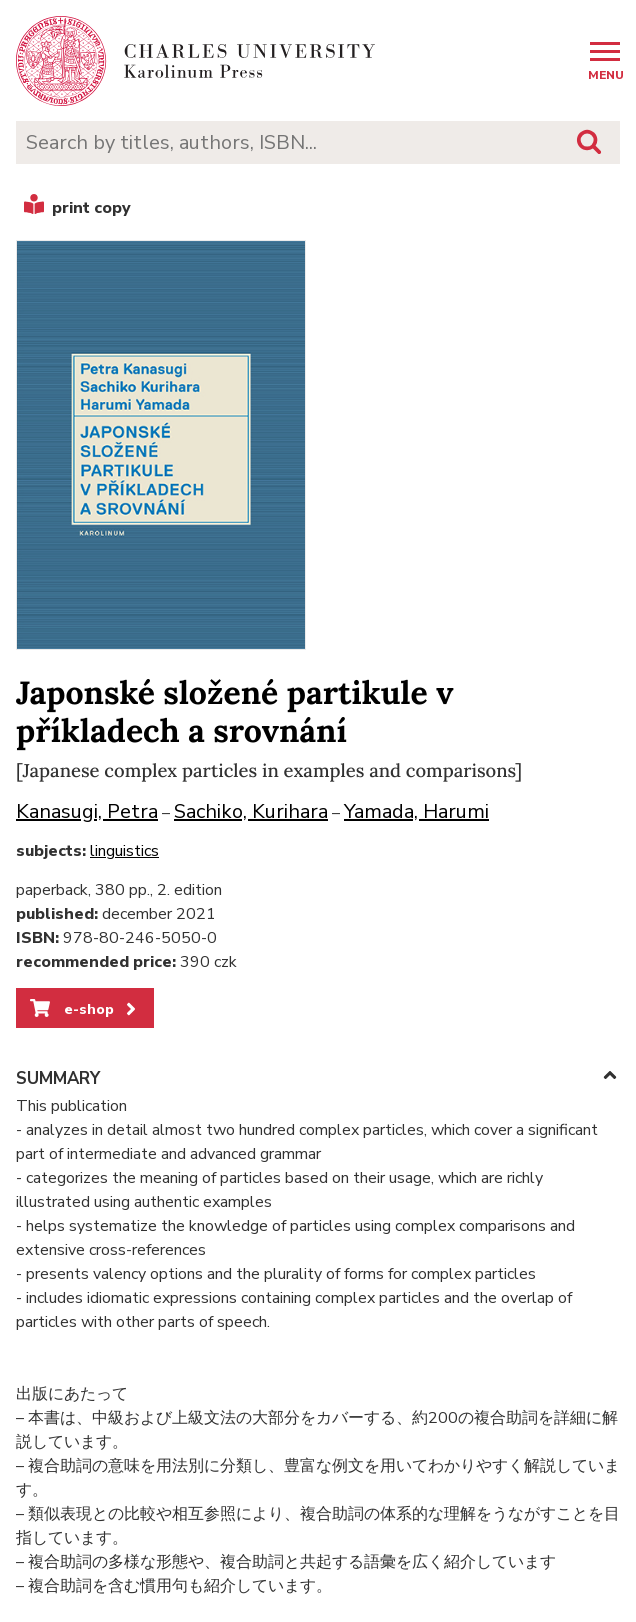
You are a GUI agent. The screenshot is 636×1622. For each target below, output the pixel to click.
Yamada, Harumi (416, 811)
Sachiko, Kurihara (251, 811)
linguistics (124, 851)
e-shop (84, 1009)
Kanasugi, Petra (87, 811)
